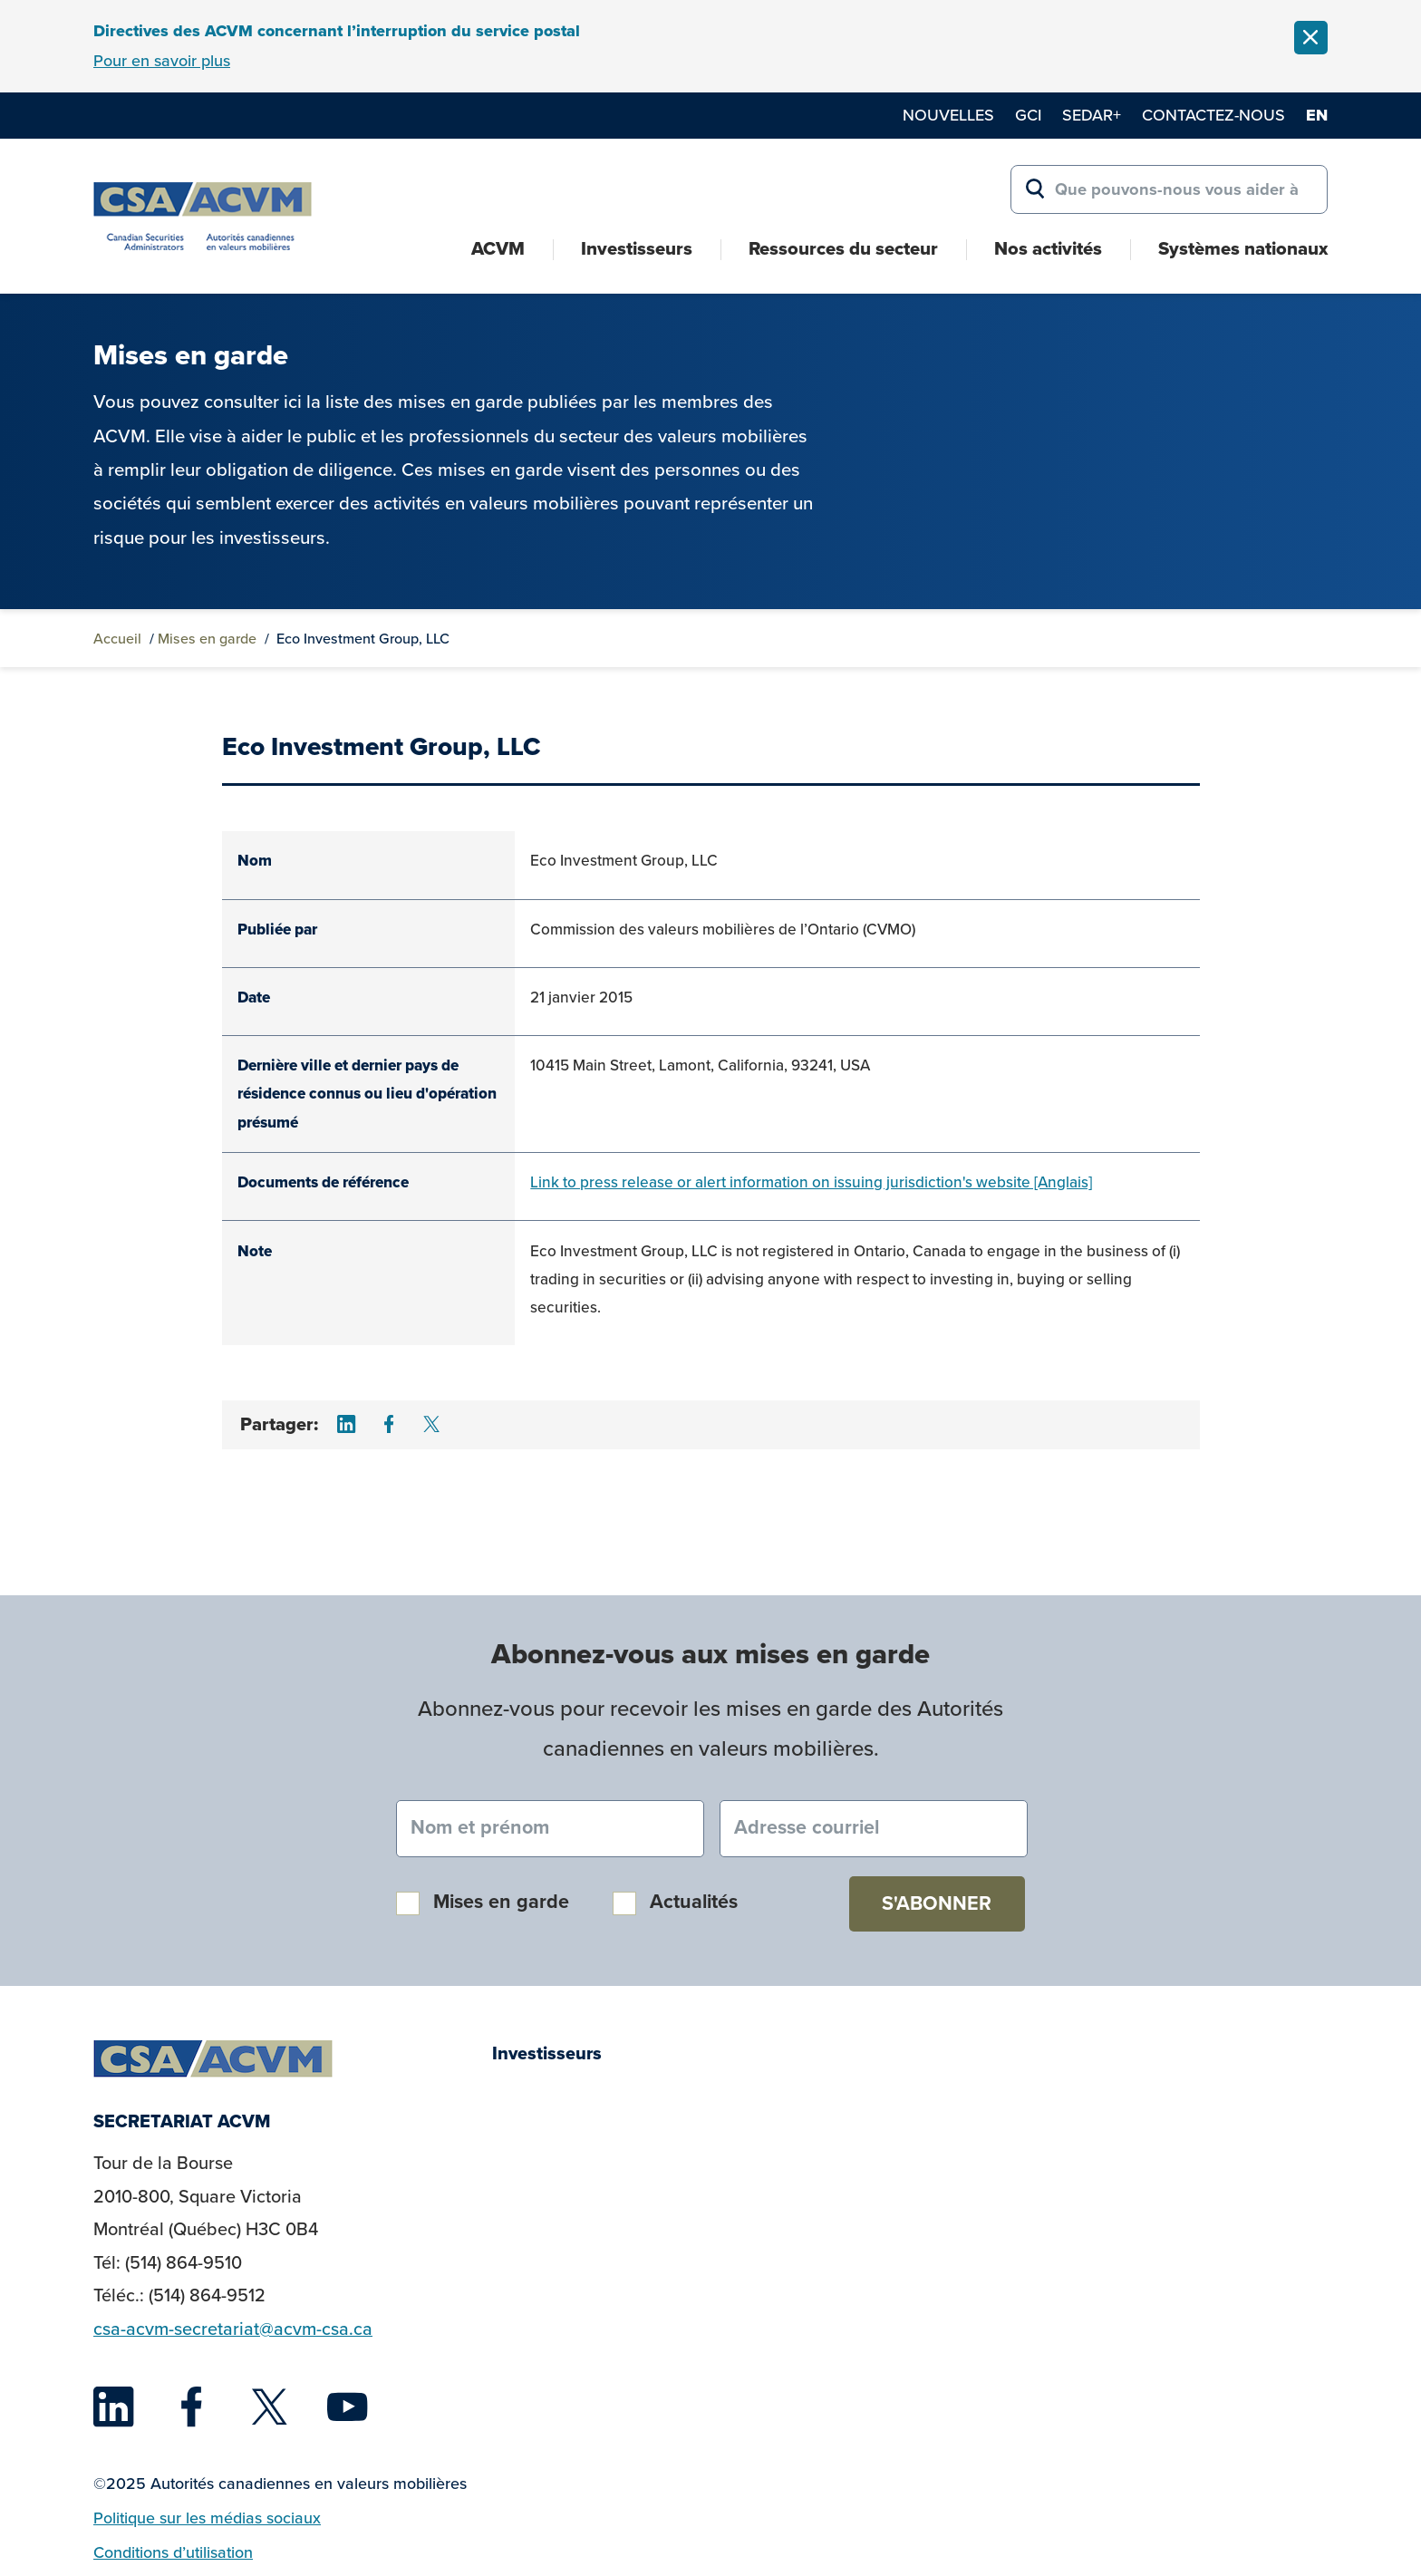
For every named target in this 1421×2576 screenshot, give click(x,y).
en (1317, 115)
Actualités (694, 1901)
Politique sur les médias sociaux (207, 2518)
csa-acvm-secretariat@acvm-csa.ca (232, 2329)
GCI (1028, 115)
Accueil (117, 638)
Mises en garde (207, 638)
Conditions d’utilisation (173, 2552)
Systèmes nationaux (1243, 248)
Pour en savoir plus (161, 61)
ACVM (498, 248)
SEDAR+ (1091, 115)
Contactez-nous (1213, 115)
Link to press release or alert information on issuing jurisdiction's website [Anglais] (811, 1182)
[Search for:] (1169, 189)
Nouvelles (948, 115)
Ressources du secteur (843, 248)
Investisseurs (636, 248)
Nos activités (1048, 248)
